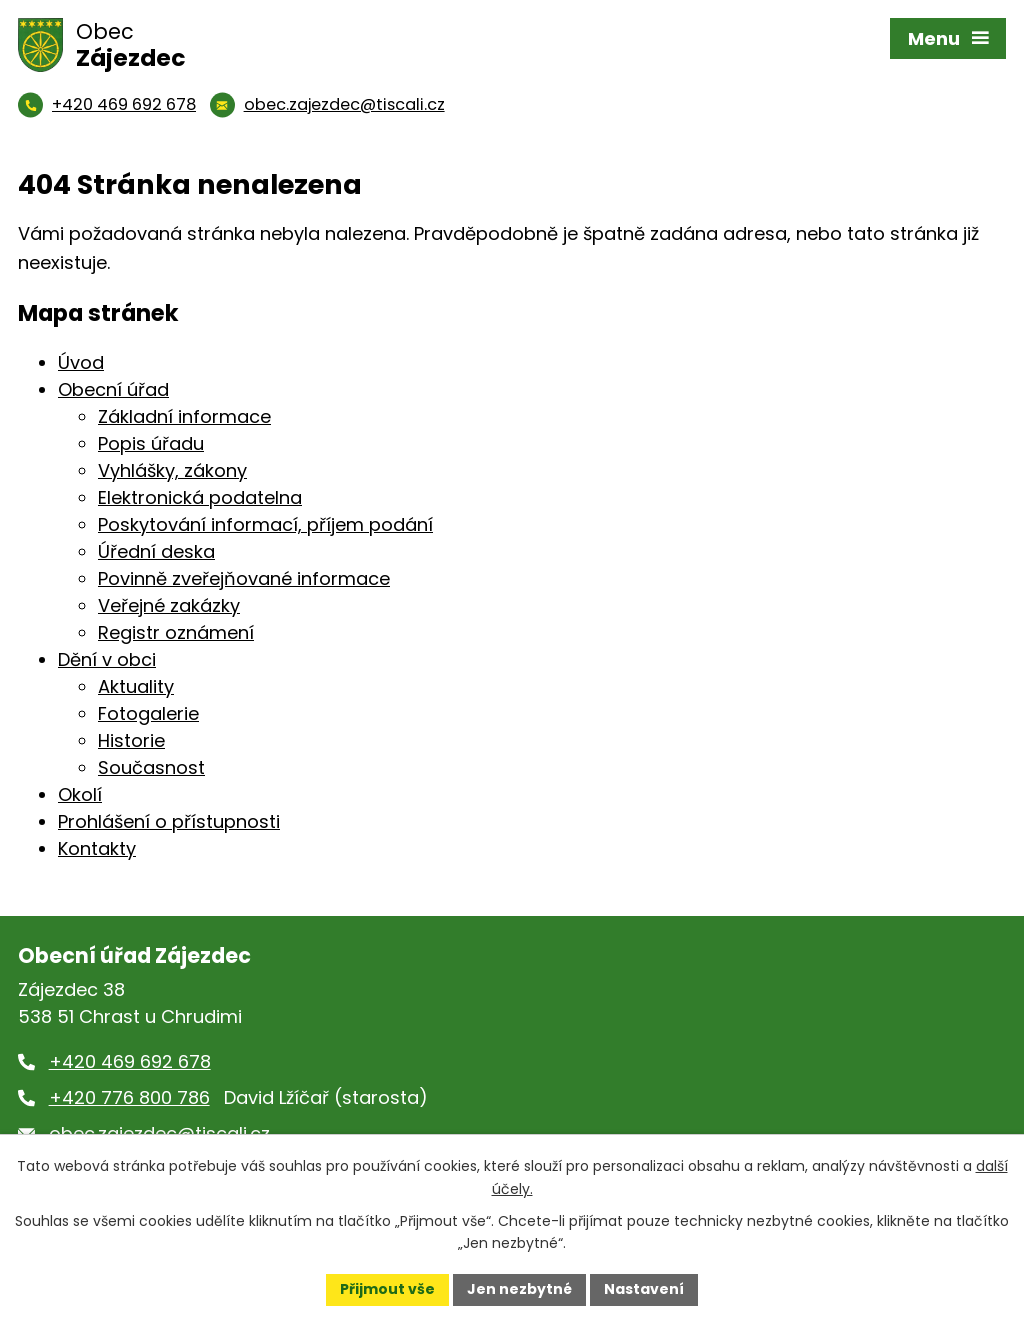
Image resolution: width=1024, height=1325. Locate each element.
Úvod (81, 362)
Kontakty (97, 848)
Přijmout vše (387, 1289)
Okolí (80, 794)
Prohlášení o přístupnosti (169, 821)
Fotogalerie (148, 713)
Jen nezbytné (519, 1289)
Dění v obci (107, 659)
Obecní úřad (113, 389)
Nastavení (644, 1289)
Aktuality (136, 686)
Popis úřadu (151, 443)
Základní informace (184, 416)
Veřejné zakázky (169, 605)
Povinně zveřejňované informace (244, 578)
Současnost (151, 767)
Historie (131, 740)
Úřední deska (156, 551)
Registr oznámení (176, 632)
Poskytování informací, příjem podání (265, 524)
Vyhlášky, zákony (172, 470)
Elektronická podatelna (200, 497)
